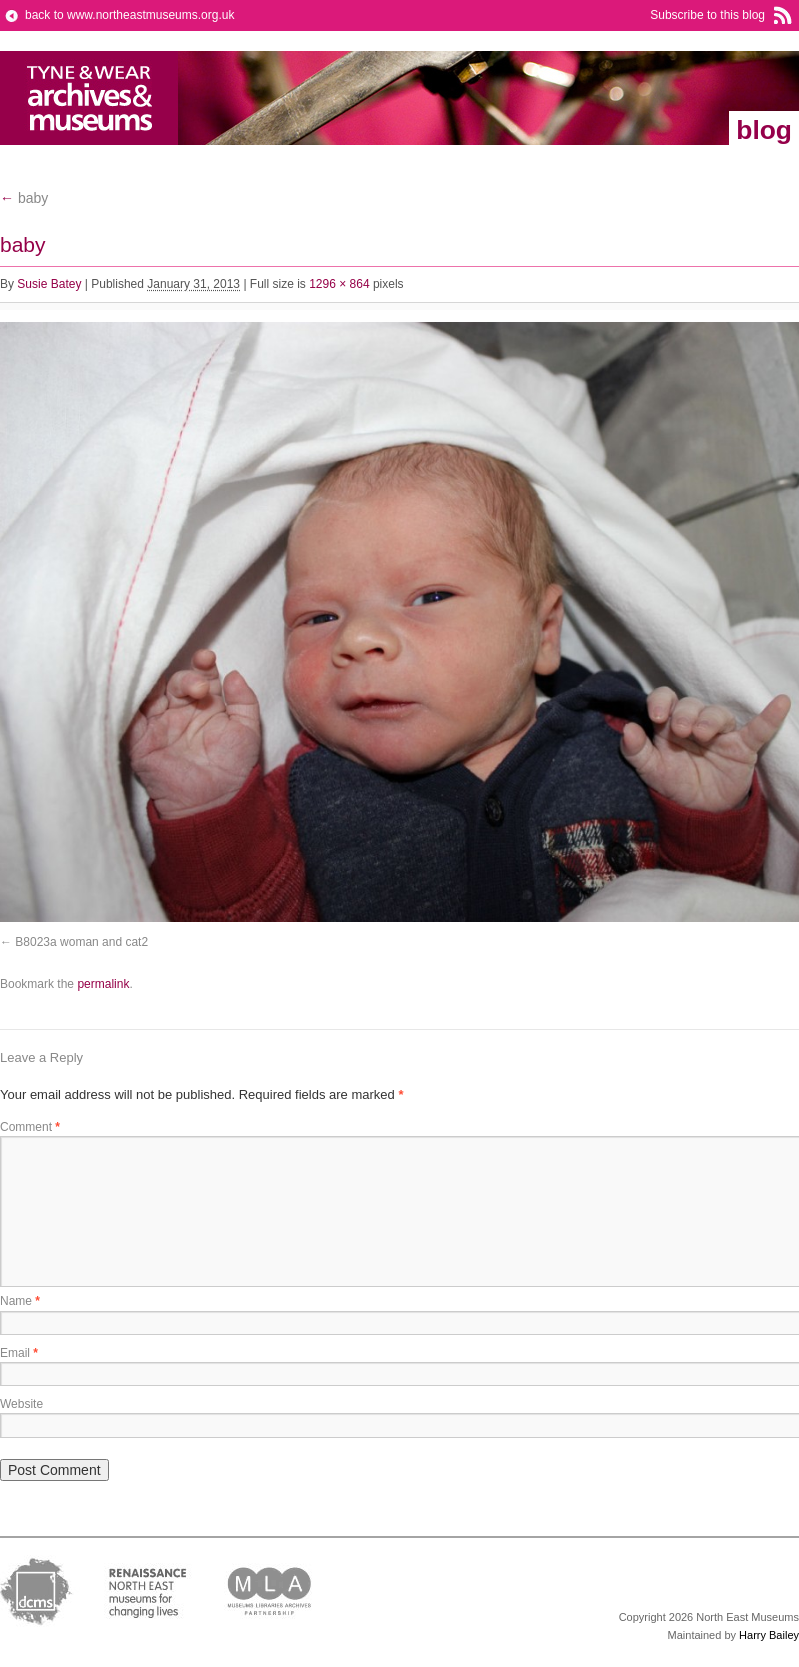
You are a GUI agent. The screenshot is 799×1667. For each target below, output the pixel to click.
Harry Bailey (769, 1635)
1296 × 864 (339, 284)
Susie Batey (49, 284)
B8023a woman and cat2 (81, 942)
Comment (30, 1127)
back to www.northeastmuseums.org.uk (129, 15)
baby (24, 198)
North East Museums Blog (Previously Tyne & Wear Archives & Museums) (89, 98)
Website (21, 1404)
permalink (103, 984)
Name (20, 1301)
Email (19, 1353)
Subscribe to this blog (707, 15)
